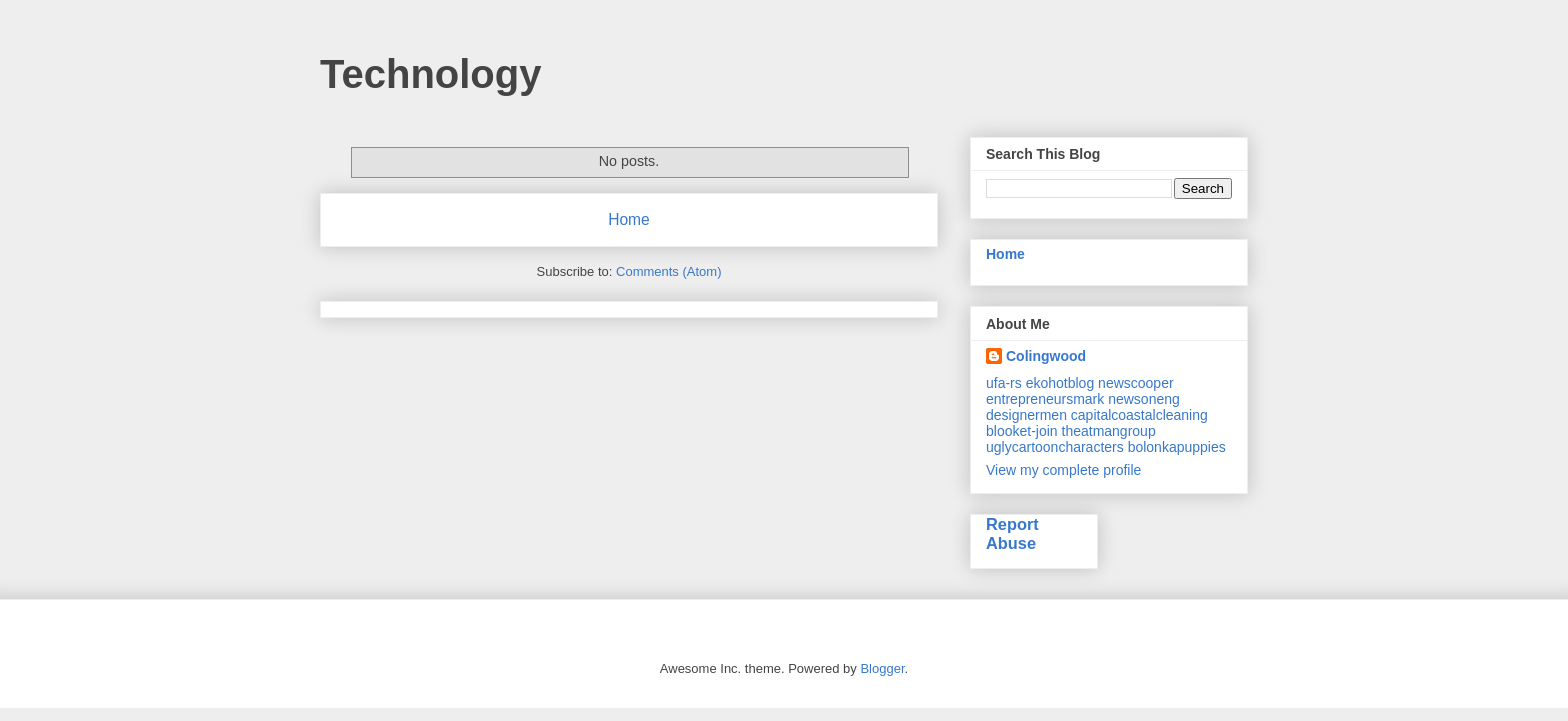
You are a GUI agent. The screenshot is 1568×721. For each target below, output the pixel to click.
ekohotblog (1060, 383)
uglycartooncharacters (1055, 447)
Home (629, 219)
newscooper (1136, 383)
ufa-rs (1004, 383)
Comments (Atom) (668, 271)
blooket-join (1022, 431)
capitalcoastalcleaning (1139, 415)
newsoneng (1144, 399)
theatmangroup (1109, 431)
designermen (1026, 415)
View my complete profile (1063, 470)
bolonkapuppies (1177, 447)
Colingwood (1046, 356)
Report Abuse (1012, 533)
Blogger (882, 668)
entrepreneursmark (1045, 399)
